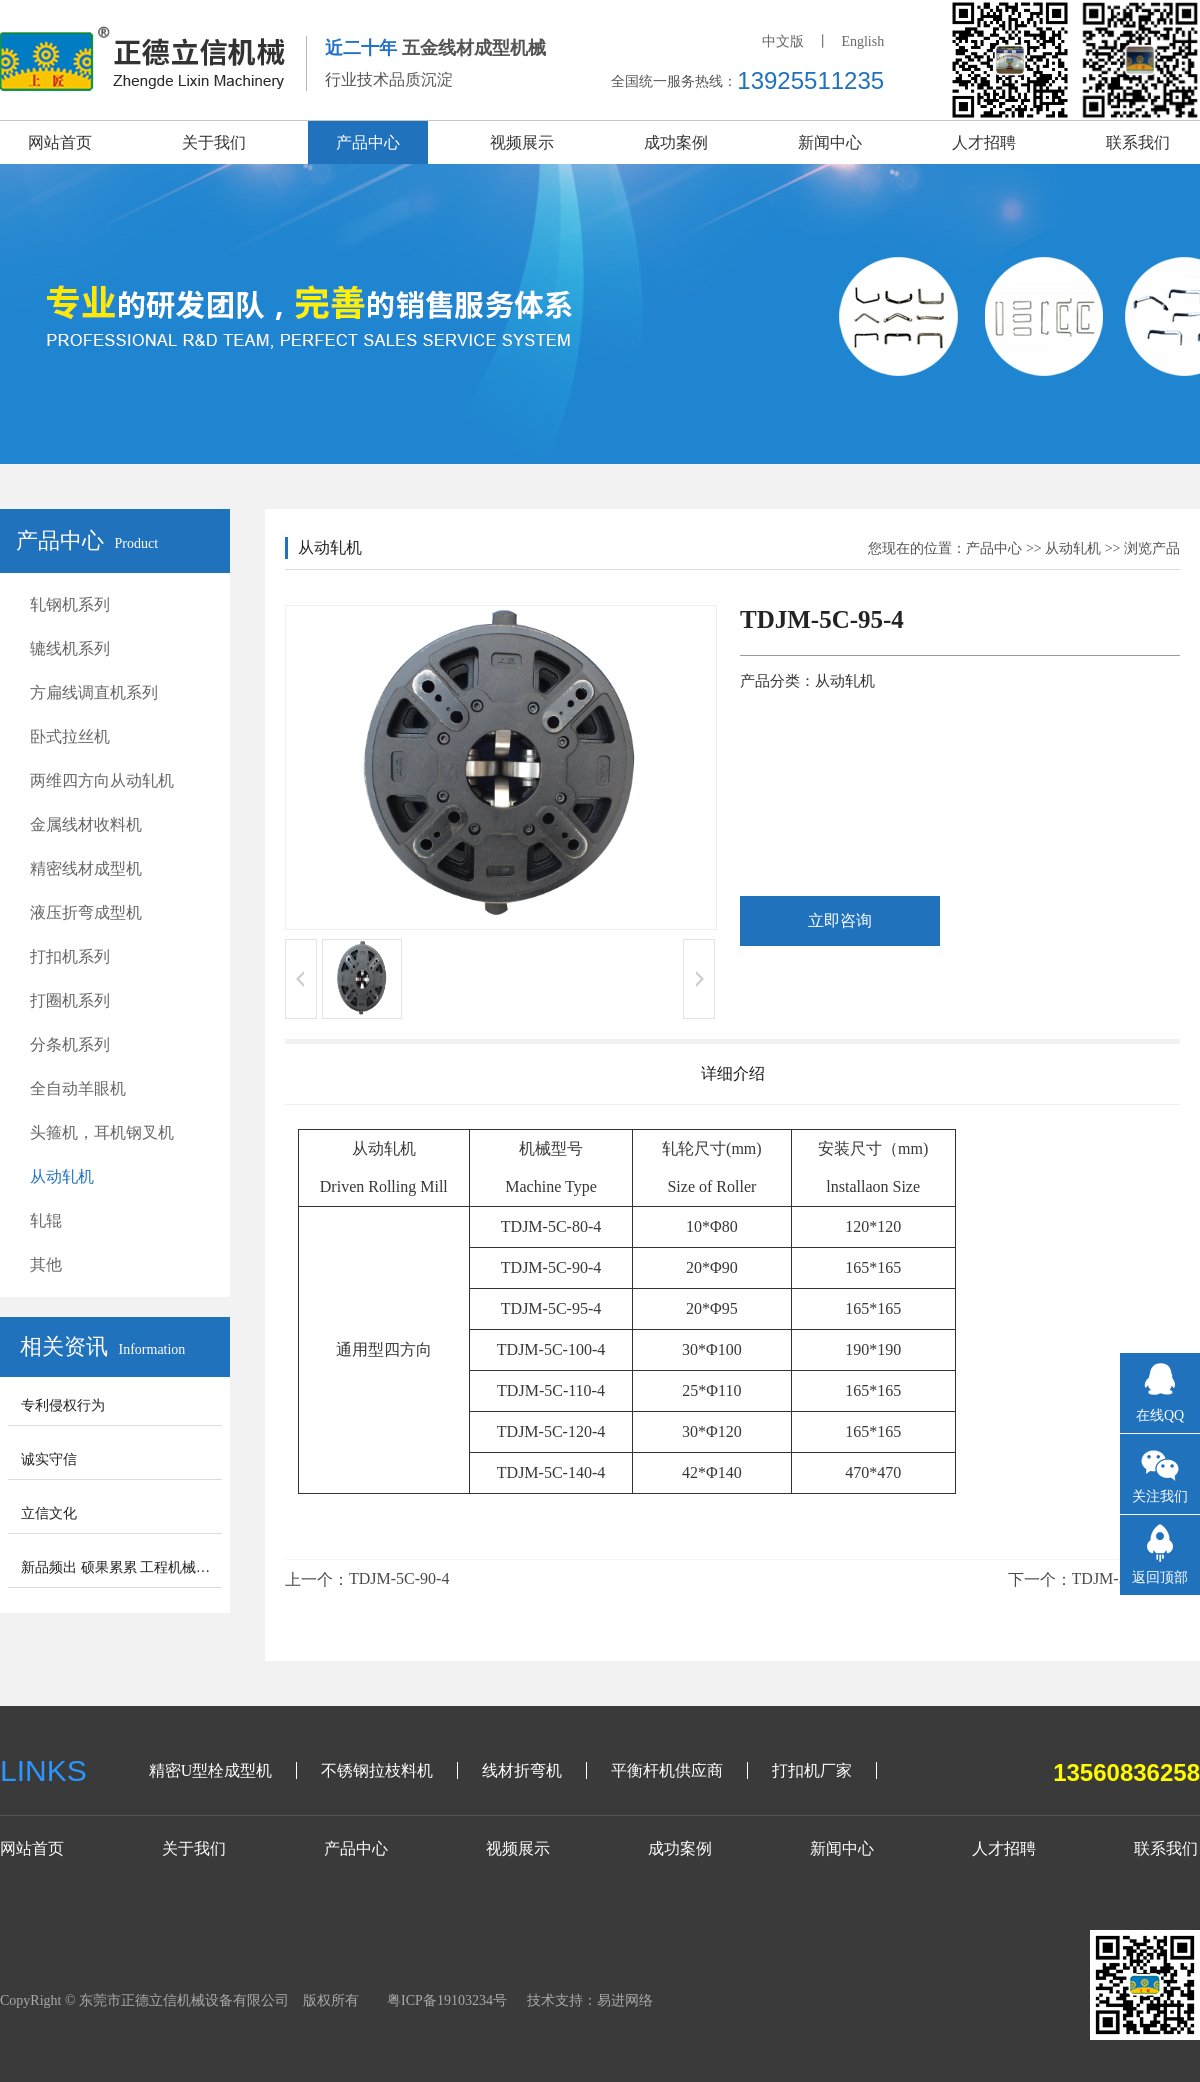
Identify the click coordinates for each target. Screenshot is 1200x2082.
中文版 (783, 41)
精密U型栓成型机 (211, 1770)
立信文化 (49, 1513)
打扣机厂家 (812, 1770)
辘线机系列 (70, 648)
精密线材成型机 (86, 868)
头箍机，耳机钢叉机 (102, 1132)
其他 (46, 1264)
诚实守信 (49, 1459)
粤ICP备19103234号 (447, 2000)
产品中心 (368, 142)
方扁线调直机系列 (94, 692)
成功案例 (676, 142)
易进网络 (625, 2000)
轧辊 (46, 1220)
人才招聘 (984, 142)
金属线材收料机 (86, 824)
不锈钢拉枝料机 (377, 1770)
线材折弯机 (522, 1770)
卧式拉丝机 (70, 736)
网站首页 (60, 142)
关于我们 (214, 142)
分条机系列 (70, 1044)
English (862, 41)
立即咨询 (840, 920)
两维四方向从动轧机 (102, 780)
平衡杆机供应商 (667, 1770)
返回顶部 (1160, 1577)
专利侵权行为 (63, 1405)
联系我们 (1138, 142)
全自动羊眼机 (78, 1088)
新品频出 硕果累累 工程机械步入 (122, 1567)
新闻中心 (830, 142)
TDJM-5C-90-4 (399, 1578)
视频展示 (522, 142)
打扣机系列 (70, 956)
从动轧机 (62, 1176)
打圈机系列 (70, 1000)
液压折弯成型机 (86, 912)
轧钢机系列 (70, 604)
